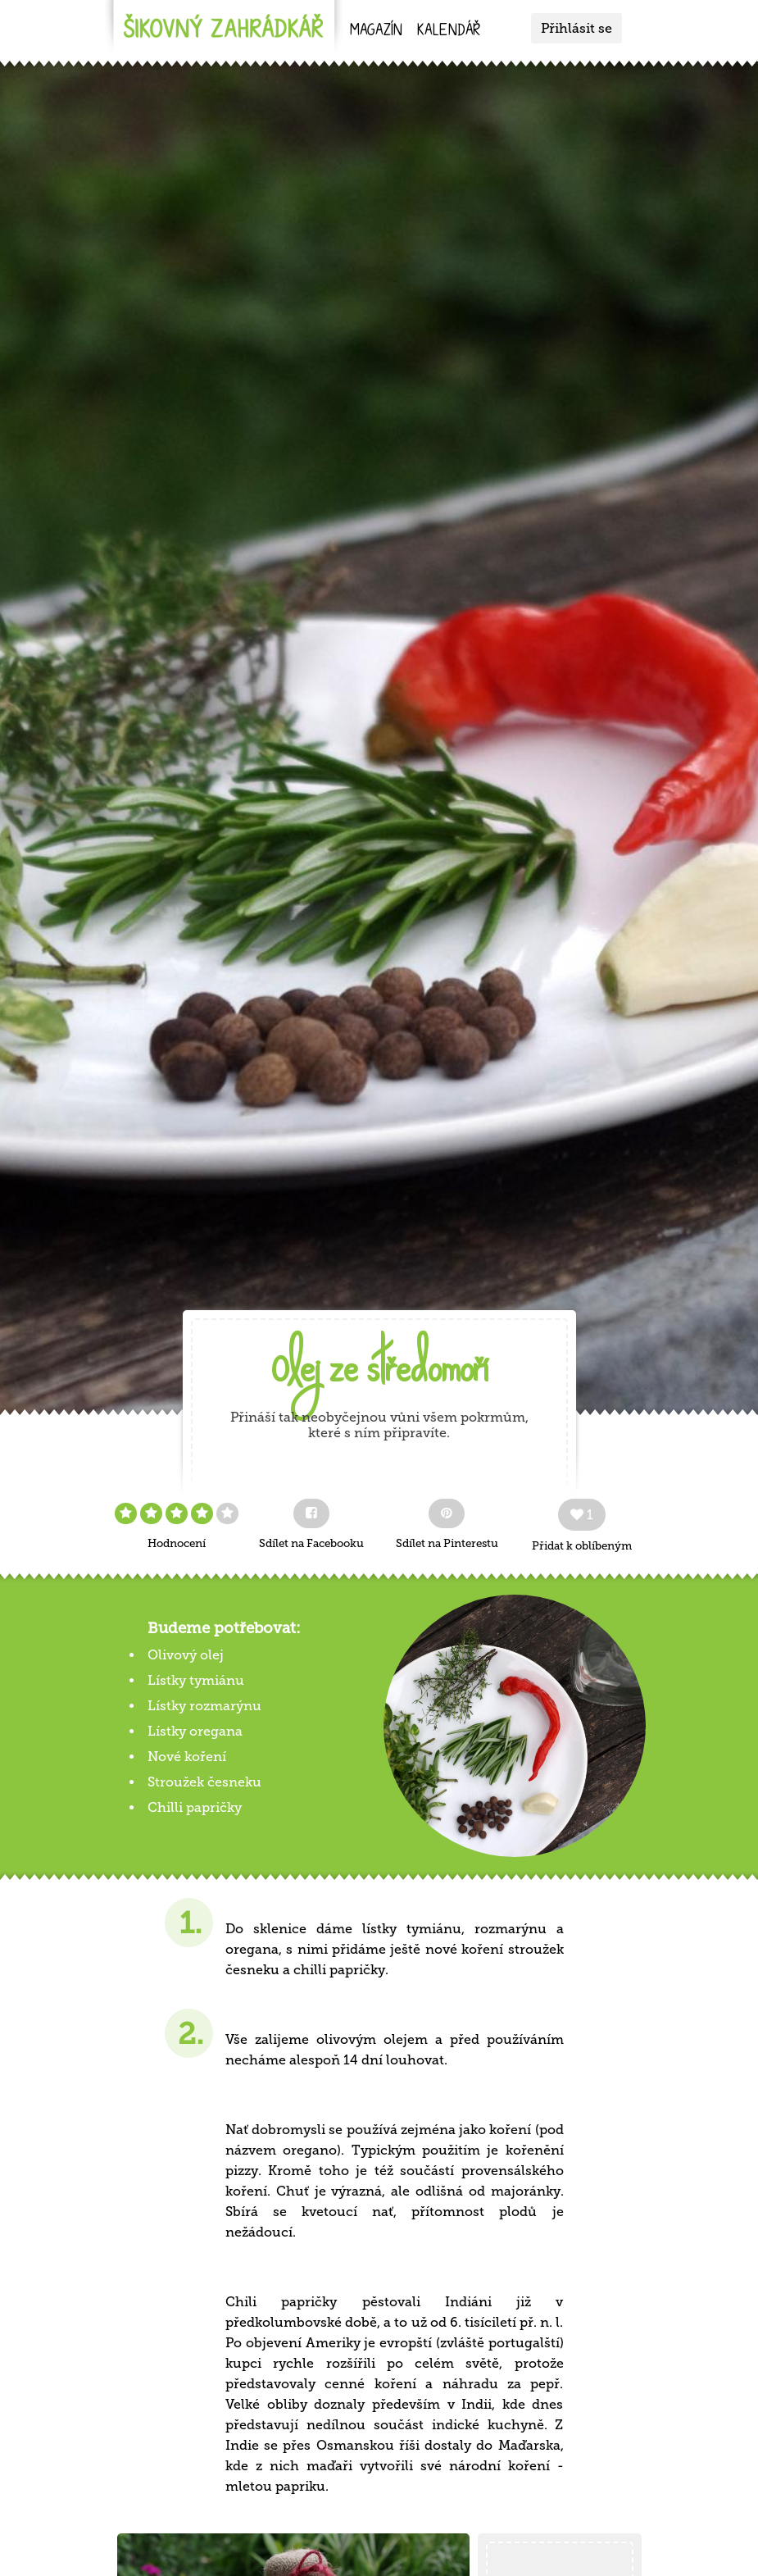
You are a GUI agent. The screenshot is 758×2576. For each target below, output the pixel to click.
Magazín (376, 31)
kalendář (448, 31)
